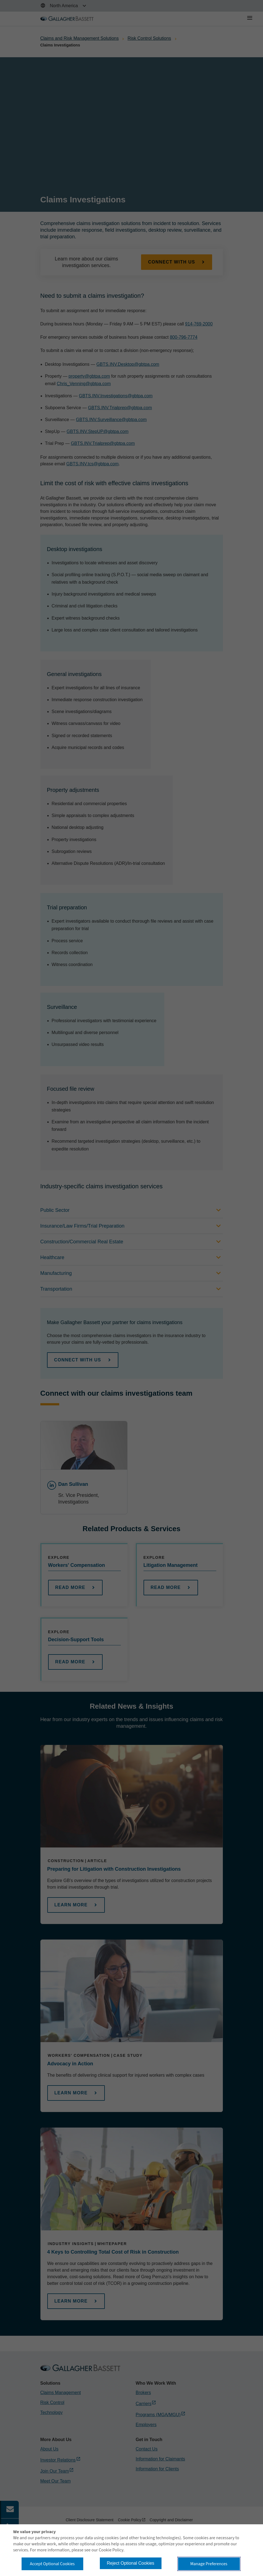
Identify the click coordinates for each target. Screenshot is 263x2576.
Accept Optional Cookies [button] (52, 2564)
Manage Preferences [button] (208, 2564)
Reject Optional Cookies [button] (130, 2563)
